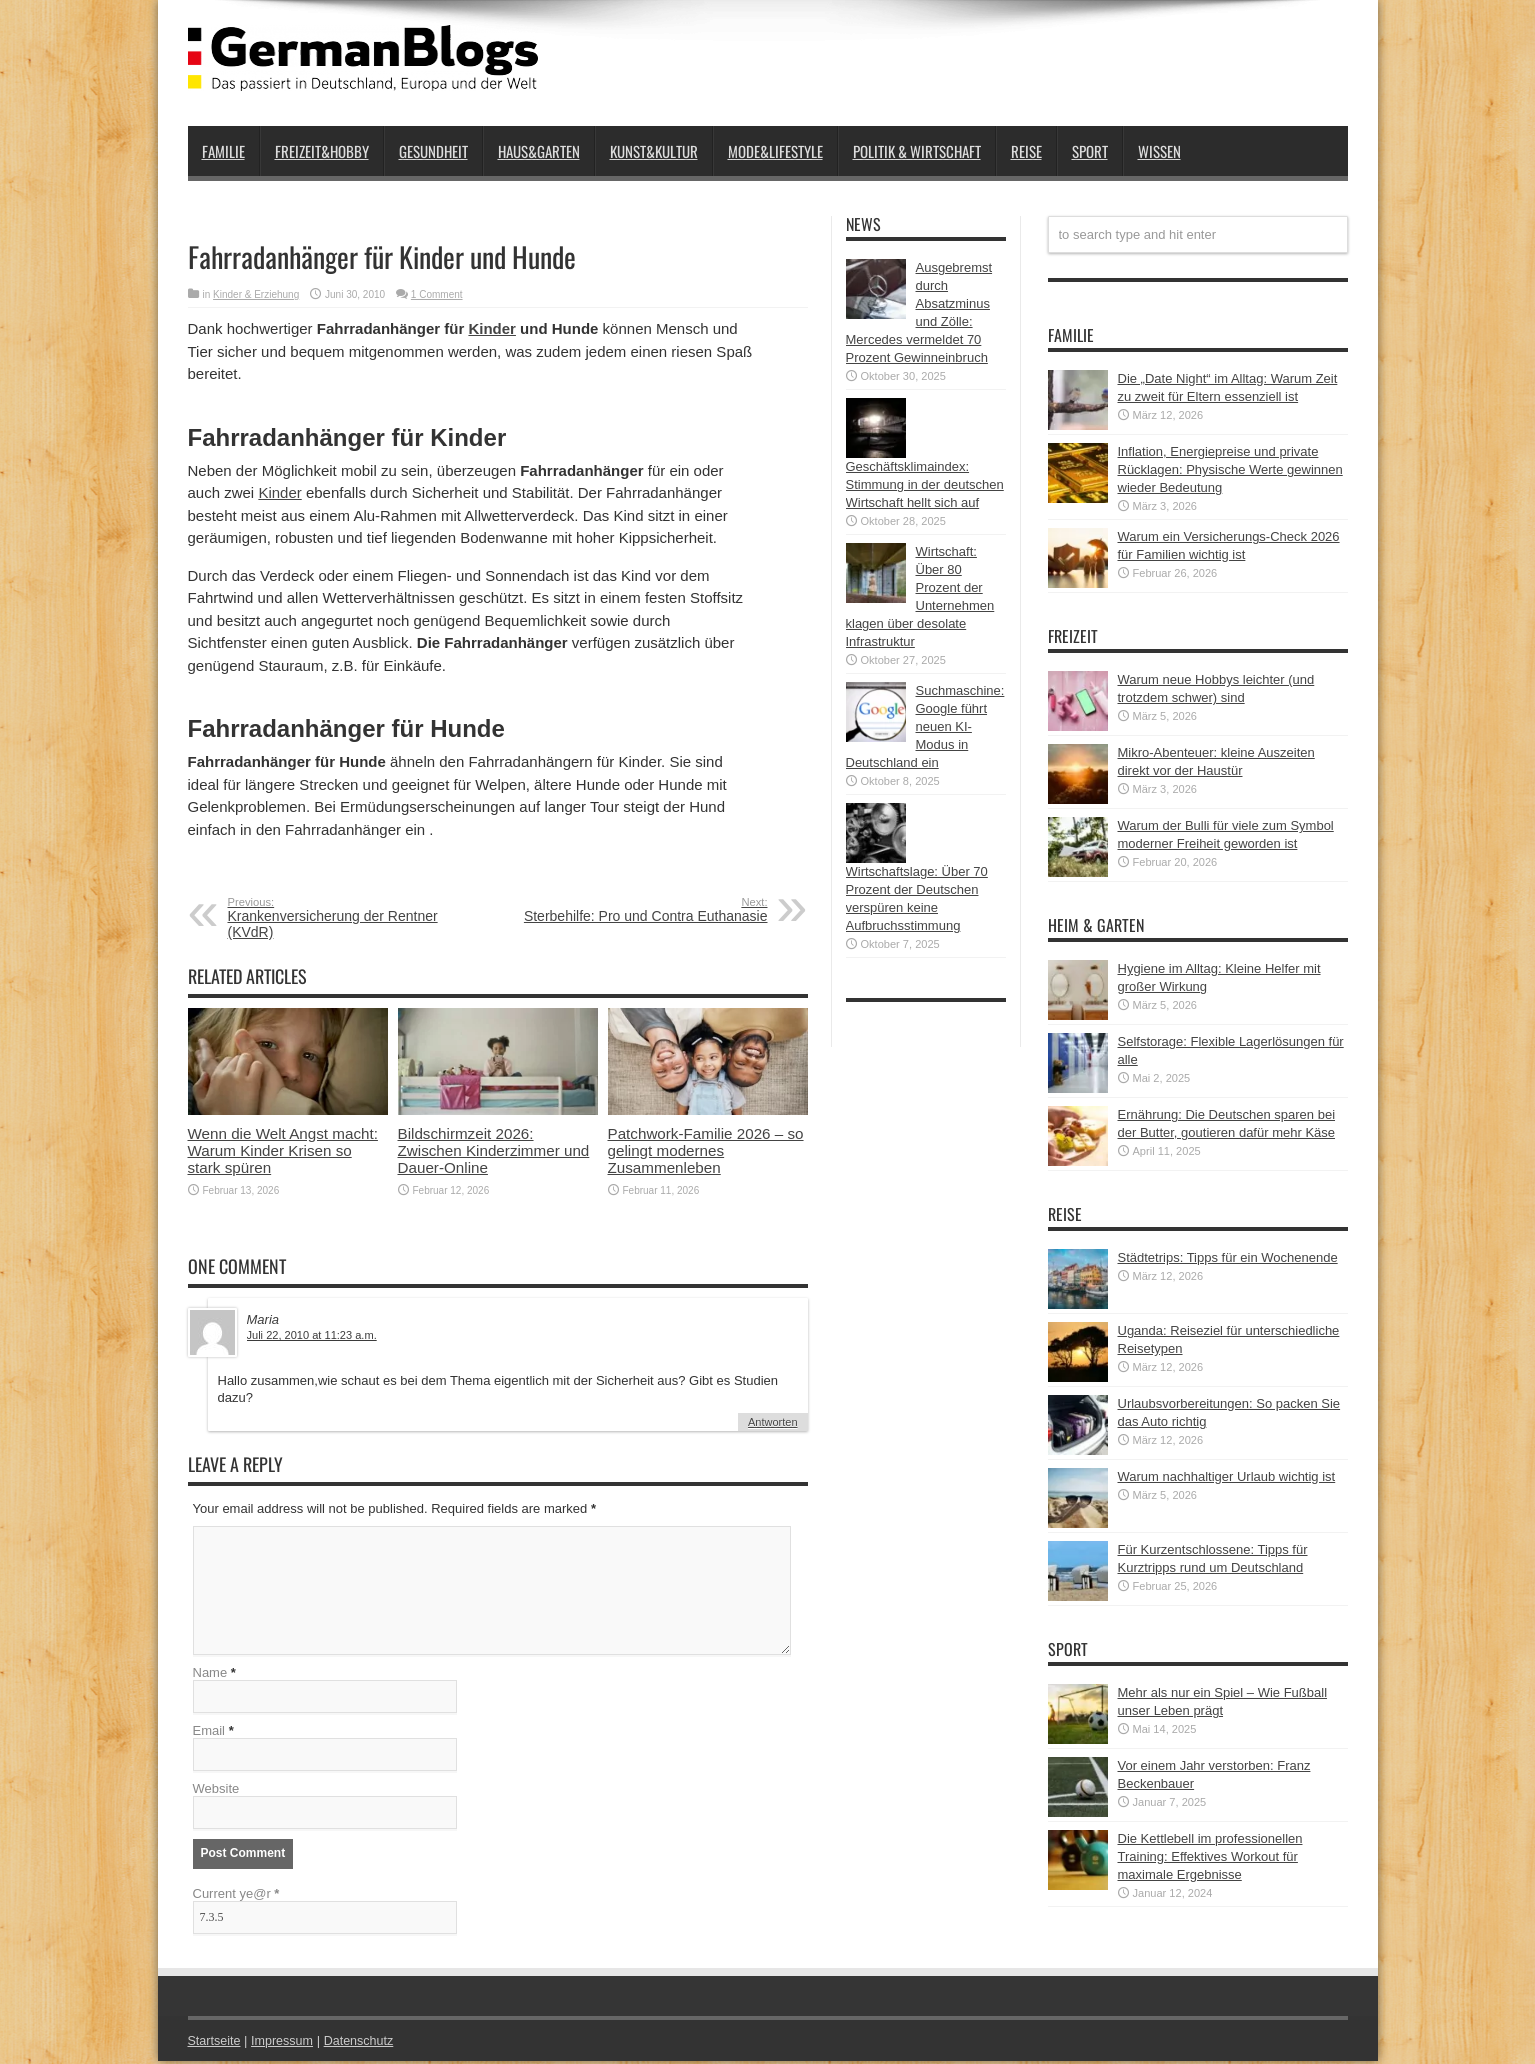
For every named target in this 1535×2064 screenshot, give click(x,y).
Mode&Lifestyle (775, 151)
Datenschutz (364, 2043)
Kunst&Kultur (654, 151)
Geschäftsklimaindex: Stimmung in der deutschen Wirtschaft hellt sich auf (925, 484)
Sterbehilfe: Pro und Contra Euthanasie (645, 910)
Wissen (1159, 151)
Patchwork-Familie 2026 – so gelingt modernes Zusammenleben (706, 1150)
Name (210, 1675)
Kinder (492, 328)
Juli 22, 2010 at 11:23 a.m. (312, 1335)
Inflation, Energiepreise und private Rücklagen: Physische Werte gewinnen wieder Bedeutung (1230, 469)
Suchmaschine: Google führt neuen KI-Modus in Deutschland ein (925, 726)
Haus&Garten (539, 151)
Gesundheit (433, 151)
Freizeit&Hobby (322, 151)
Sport (1090, 151)
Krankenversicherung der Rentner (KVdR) (350, 918)
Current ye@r (236, 1896)
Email (209, 1733)
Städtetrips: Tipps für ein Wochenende (1228, 1257)
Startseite (215, 2043)
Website (216, 1791)
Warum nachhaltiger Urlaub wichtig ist (1227, 1476)
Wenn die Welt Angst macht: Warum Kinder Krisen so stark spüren (283, 1150)
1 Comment (437, 294)
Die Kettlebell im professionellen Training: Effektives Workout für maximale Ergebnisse (1210, 1856)
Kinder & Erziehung (256, 294)
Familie (223, 151)
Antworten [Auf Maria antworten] (773, 1422)
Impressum (285, 2043)
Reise (1026, 151)
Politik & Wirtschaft (917, 151)
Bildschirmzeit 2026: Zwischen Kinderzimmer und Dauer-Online (494, 1150)
